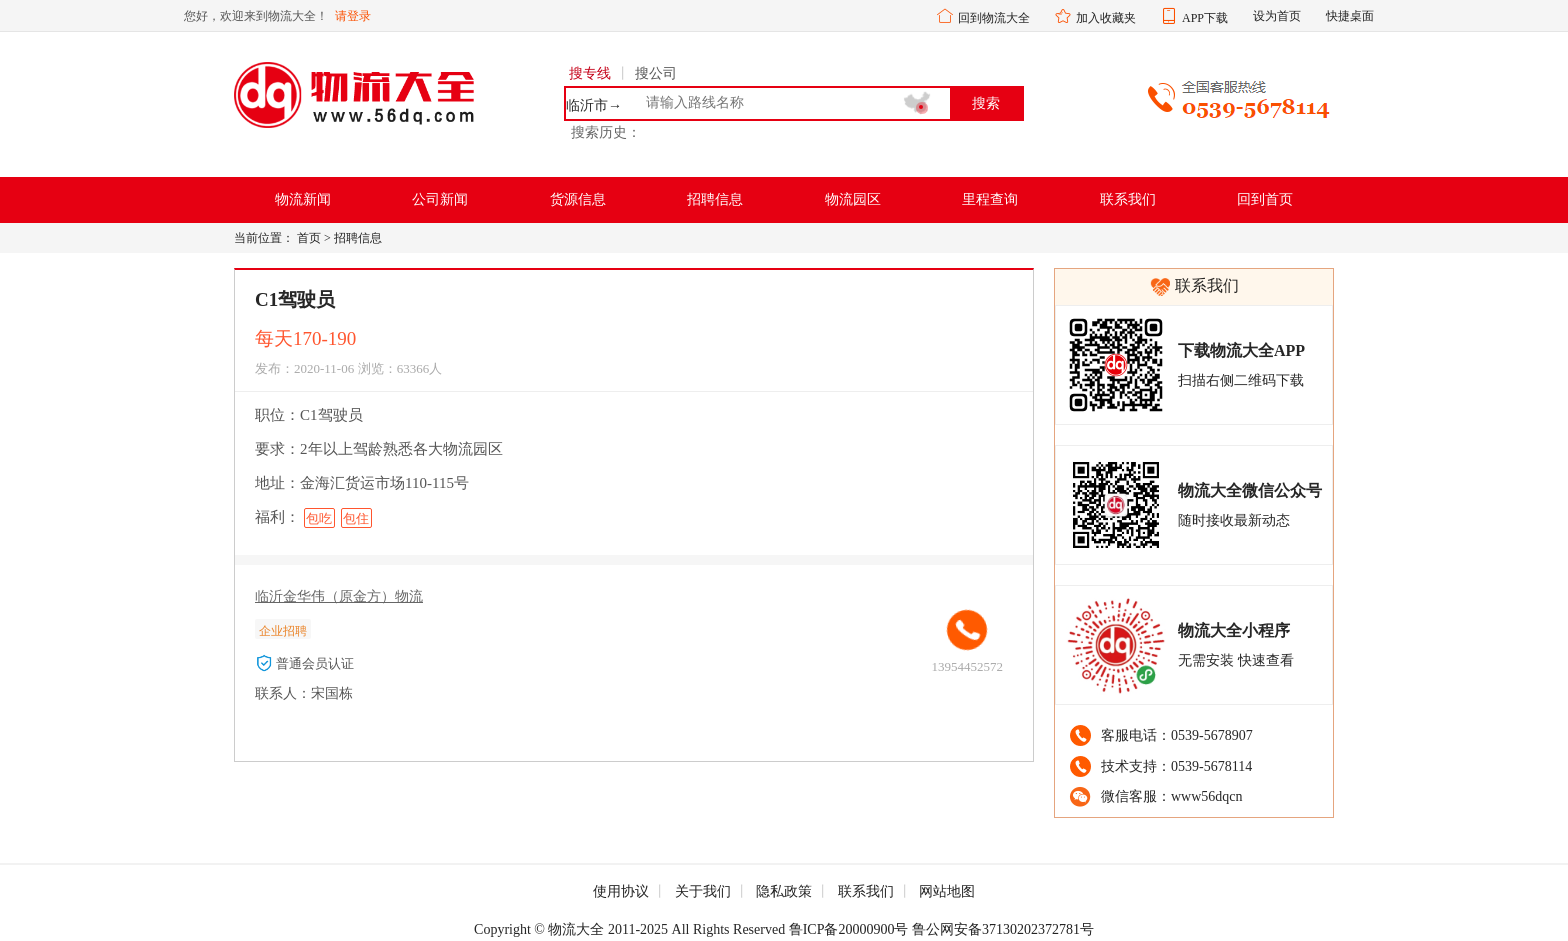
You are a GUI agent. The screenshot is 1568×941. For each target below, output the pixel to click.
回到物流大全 (994, 18)
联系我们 (1128, 199)
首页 (309, 238)
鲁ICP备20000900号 (849, 929)
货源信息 (578, 199)
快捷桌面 (1350, 16)
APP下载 (1205, 18)
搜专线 (590, 73)
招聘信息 (715, 199)
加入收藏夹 (1106, 18)
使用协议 (621, 891)
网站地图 (947, 891)
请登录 (353, 16)
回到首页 (1265, 199)
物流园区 (853, 199)
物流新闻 (303, 199)
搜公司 (656, 73)
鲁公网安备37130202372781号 (1003, 929)
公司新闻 (440, 199)
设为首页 (1277, 16)
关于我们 (703, 891)
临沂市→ (594, 106)
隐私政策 (784, 891)
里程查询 (990, 199)
